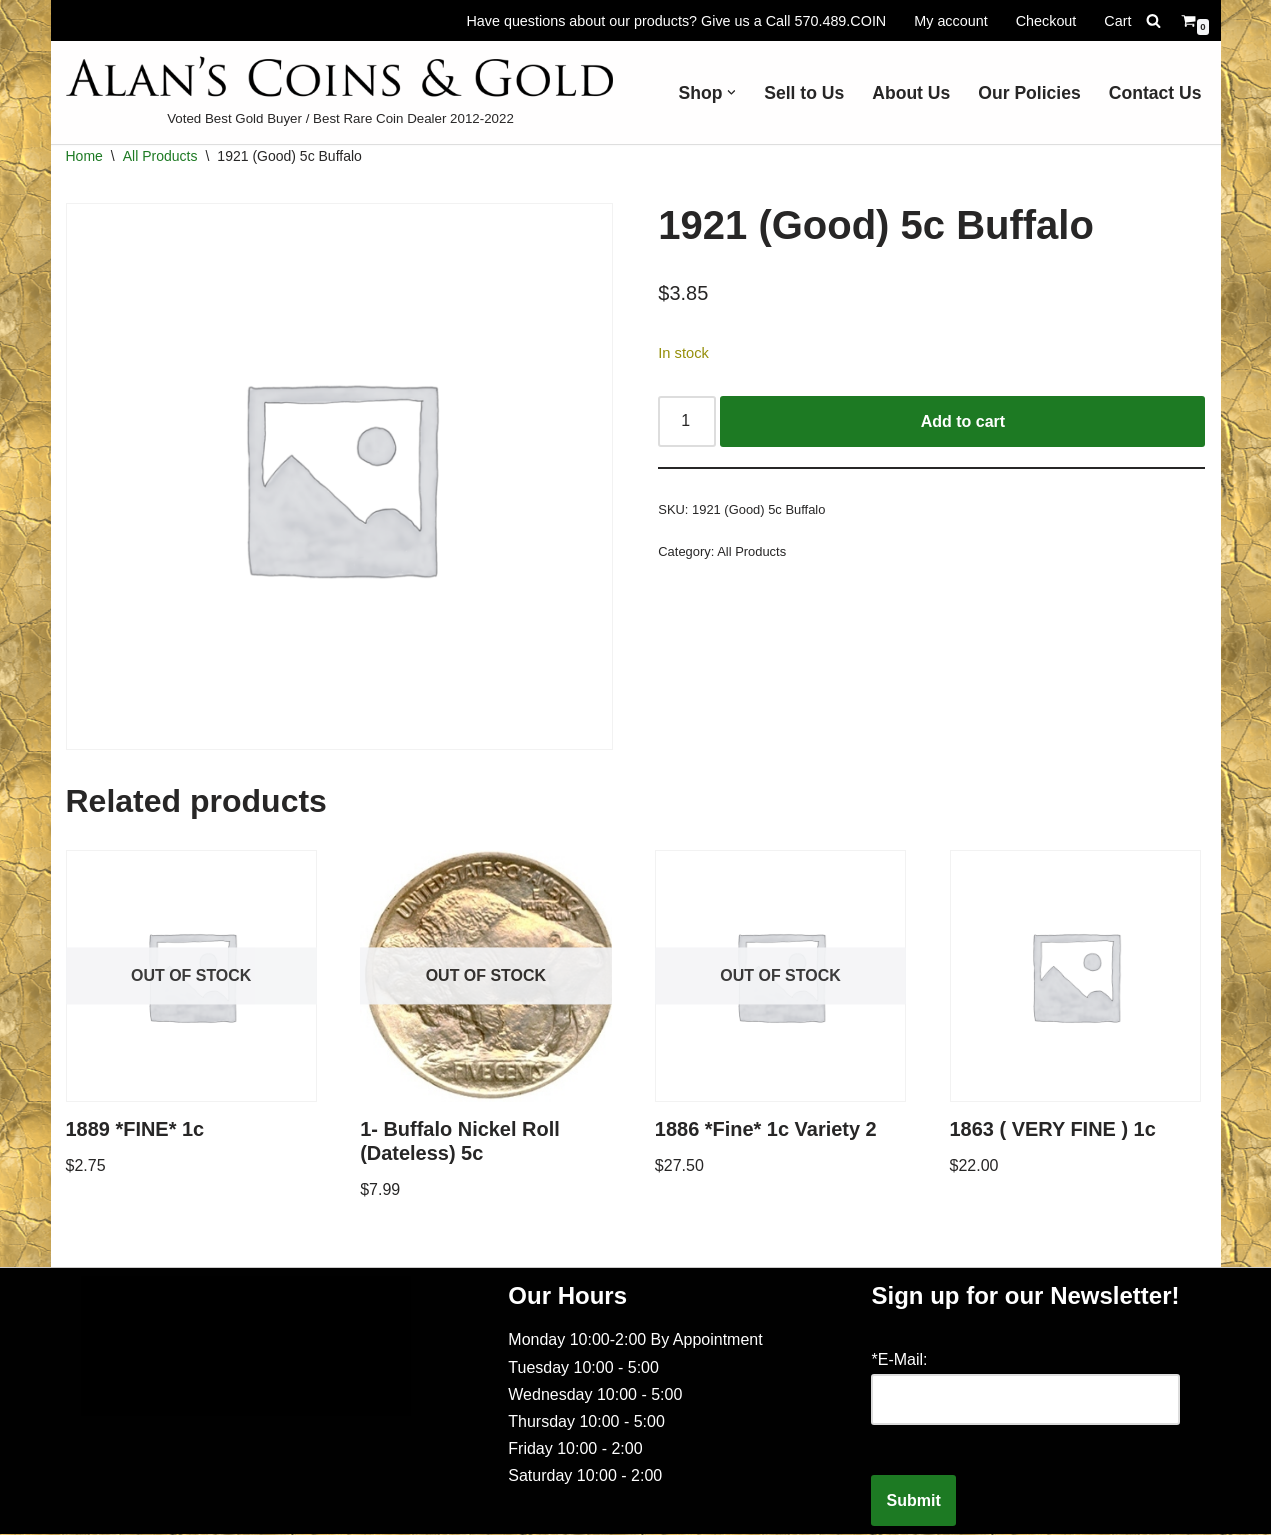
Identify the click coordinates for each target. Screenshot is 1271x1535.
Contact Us (1155, 93)
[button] (731, 92)
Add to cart (963, 421)
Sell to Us (804, 93)
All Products (160, 156)
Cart (1117, 20)
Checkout (1046, 20)
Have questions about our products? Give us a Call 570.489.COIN (675, 20)
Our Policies (1029, 93)
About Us (911, 93)
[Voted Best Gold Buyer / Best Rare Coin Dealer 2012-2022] (341, 92)
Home (84, 156)
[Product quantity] (687, 422)
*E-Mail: (899, 1360)
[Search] (1153, 20)
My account (951, 20)
